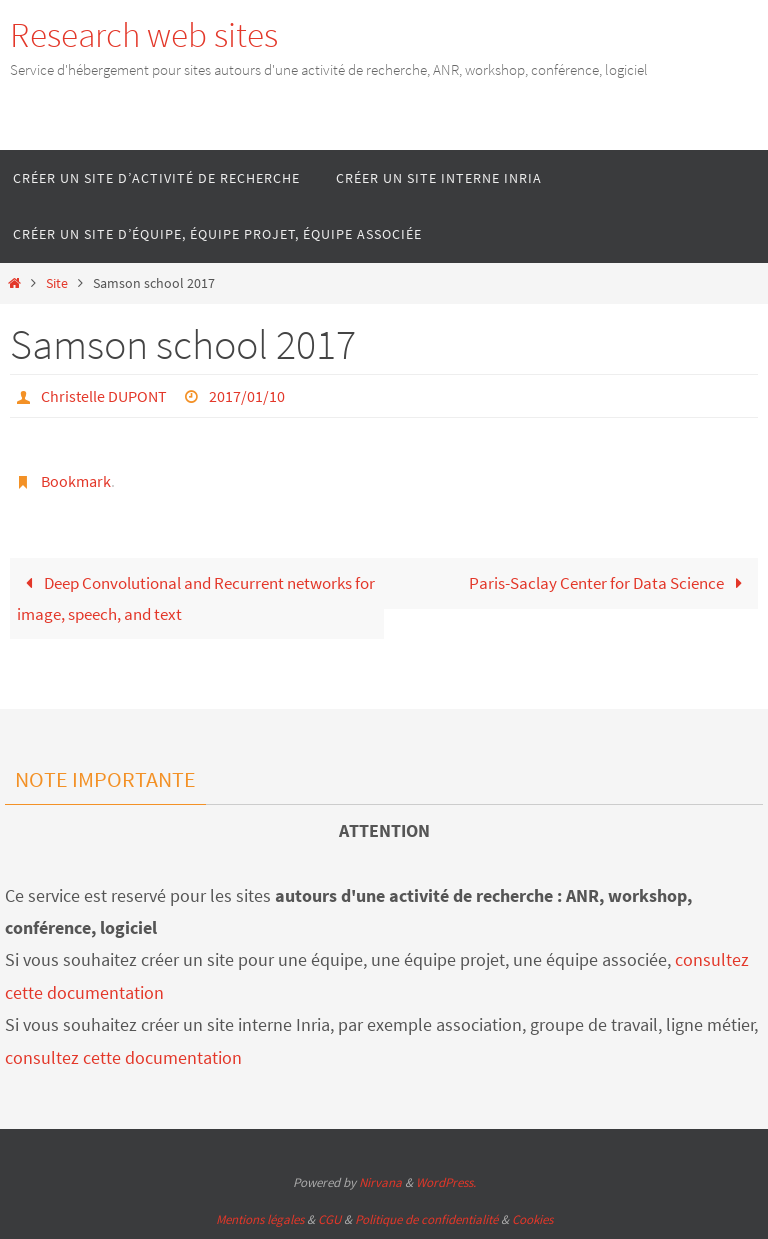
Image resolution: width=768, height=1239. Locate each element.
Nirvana (380, 1182)
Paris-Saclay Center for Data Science (610, 583)
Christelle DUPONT (104, 396)
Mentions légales (260, 1219)
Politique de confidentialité (426, 1219)
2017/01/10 (247, 396)
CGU (329, 1219)
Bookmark (76, 481)
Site (57, 283)
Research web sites (144, 35)
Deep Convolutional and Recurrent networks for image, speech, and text (196, 598)
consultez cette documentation (123, 1057)
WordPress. (446, 1182)
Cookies (532, 1219)
